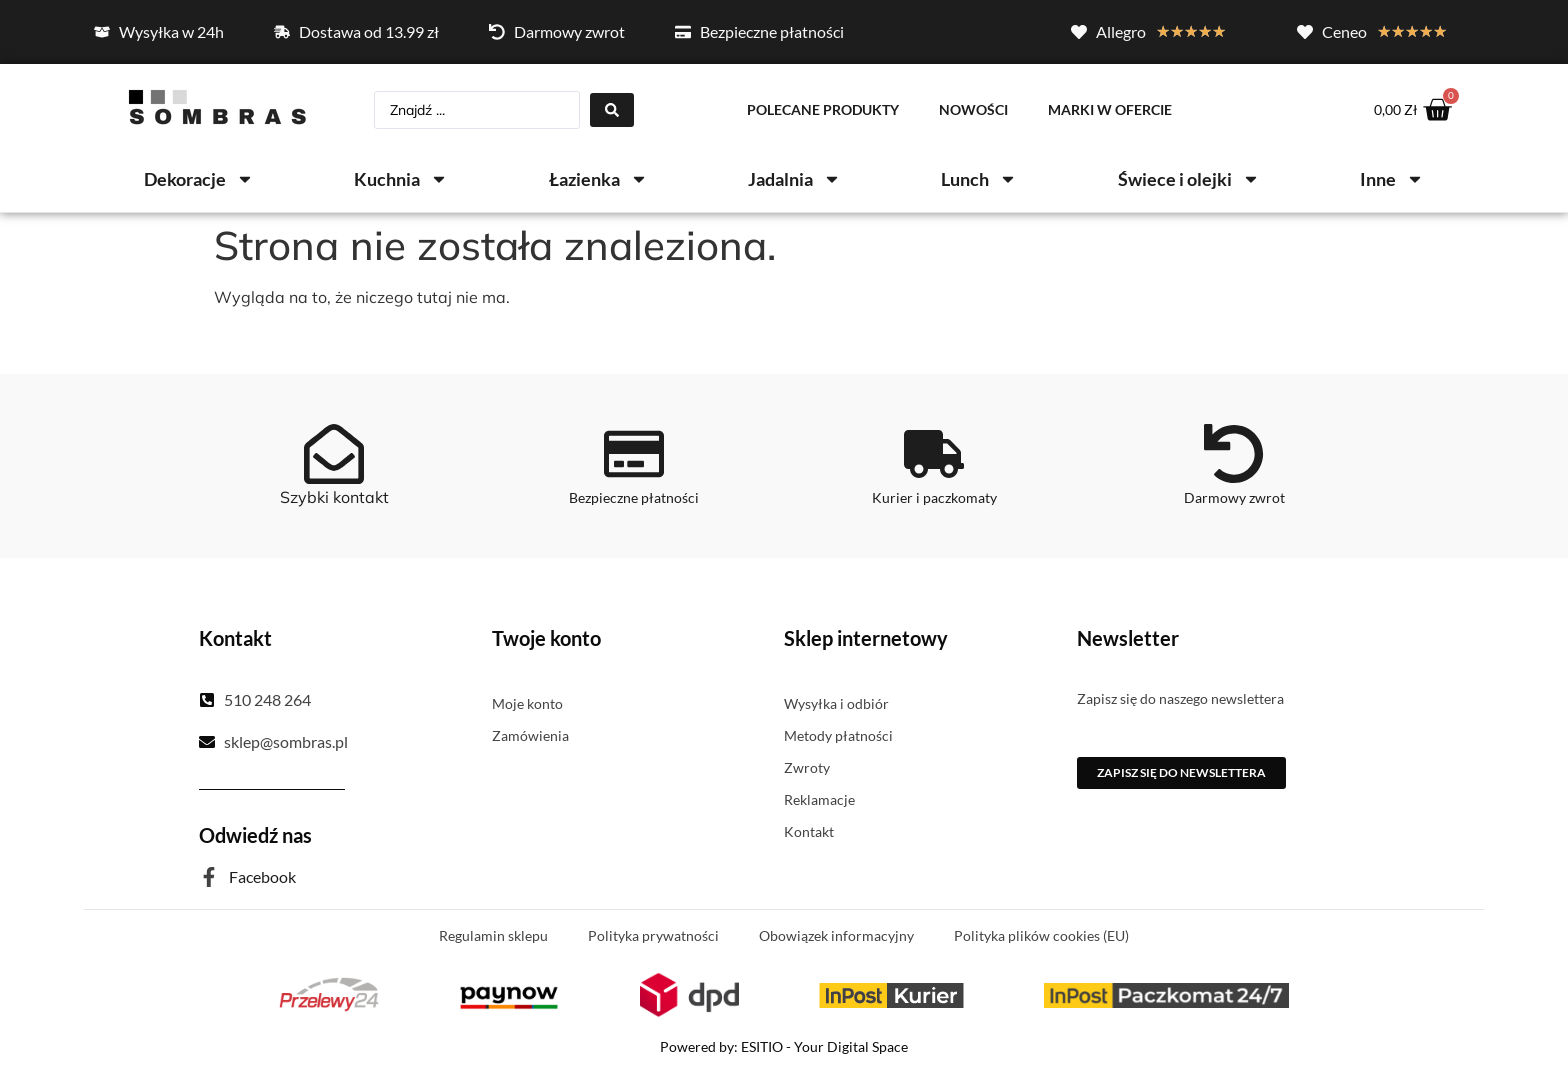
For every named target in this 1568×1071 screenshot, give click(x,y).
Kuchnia (401, 181)
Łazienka (598, 181)
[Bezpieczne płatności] (634, 455)
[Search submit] (612, 111)
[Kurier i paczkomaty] (934, 455)
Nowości (973, 110)
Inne (1392, 181)
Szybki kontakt (334, 498)
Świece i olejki (1189, 181)
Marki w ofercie (1110, 110)
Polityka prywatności (653, 936)
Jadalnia (794, 181)
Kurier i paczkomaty (934, 498)
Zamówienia (530, 736)
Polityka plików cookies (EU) (1041, 936)
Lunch (979, 181)
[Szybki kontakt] (334, 455)
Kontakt (809, 832)
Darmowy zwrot (1234, 498)
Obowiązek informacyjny (836, 936)
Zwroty (807, 768)
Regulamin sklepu (493, 936)
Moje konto (527, 704)
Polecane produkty (823, 110)
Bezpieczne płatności (634, 498)
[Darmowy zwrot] (1234, 455)
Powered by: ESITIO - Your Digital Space (784, 1047)
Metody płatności (838, 736)
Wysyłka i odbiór (836, 704)
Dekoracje (199, 181)
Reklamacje (819, 800)
